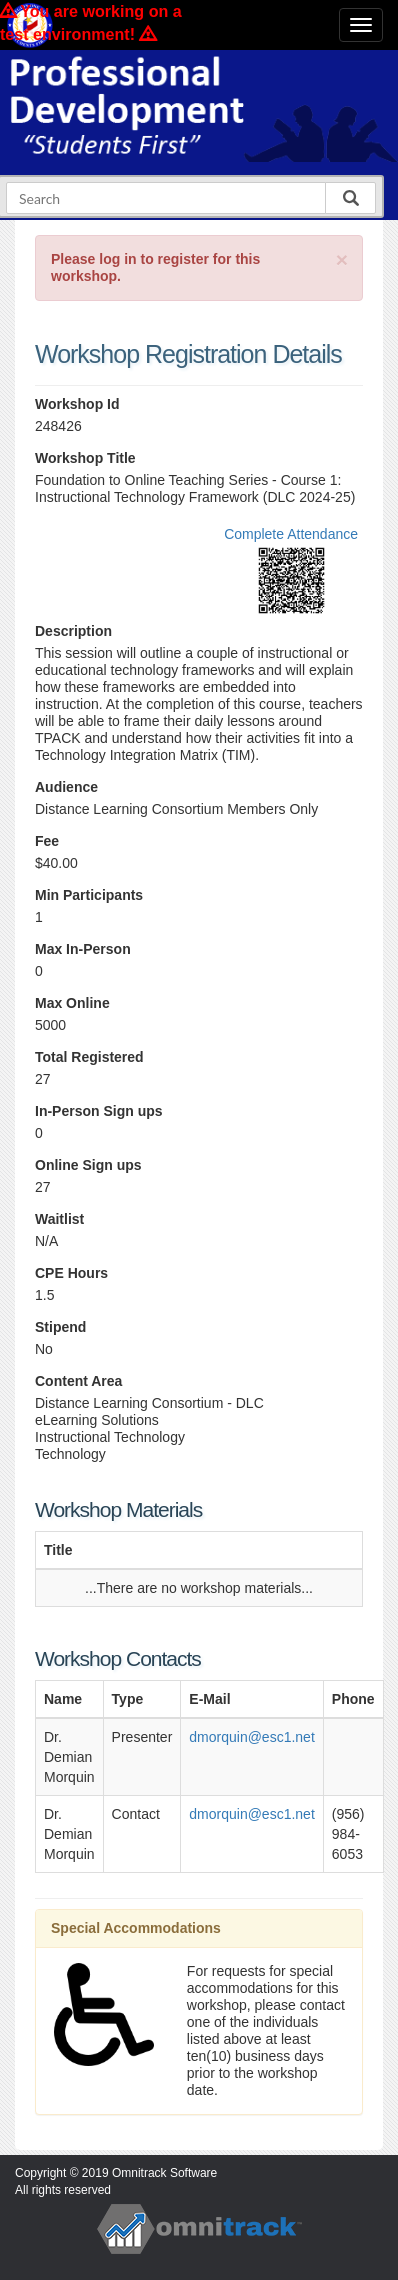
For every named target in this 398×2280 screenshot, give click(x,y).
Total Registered (89, 1057)
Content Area (78, 1381)
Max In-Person (83, 949)
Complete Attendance (291, 534)
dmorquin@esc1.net (252, 1737)
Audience (66, 787)
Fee (47, 841)
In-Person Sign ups (99, 1111)
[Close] (342, 259)
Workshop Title (85, 458)
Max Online (72, 1003)
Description (73, 631)
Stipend (60, 1327)
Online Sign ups (88, 1165)
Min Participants (89, 895)
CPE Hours (71, 1273)
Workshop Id (77, 404)
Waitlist (59, 1219)
